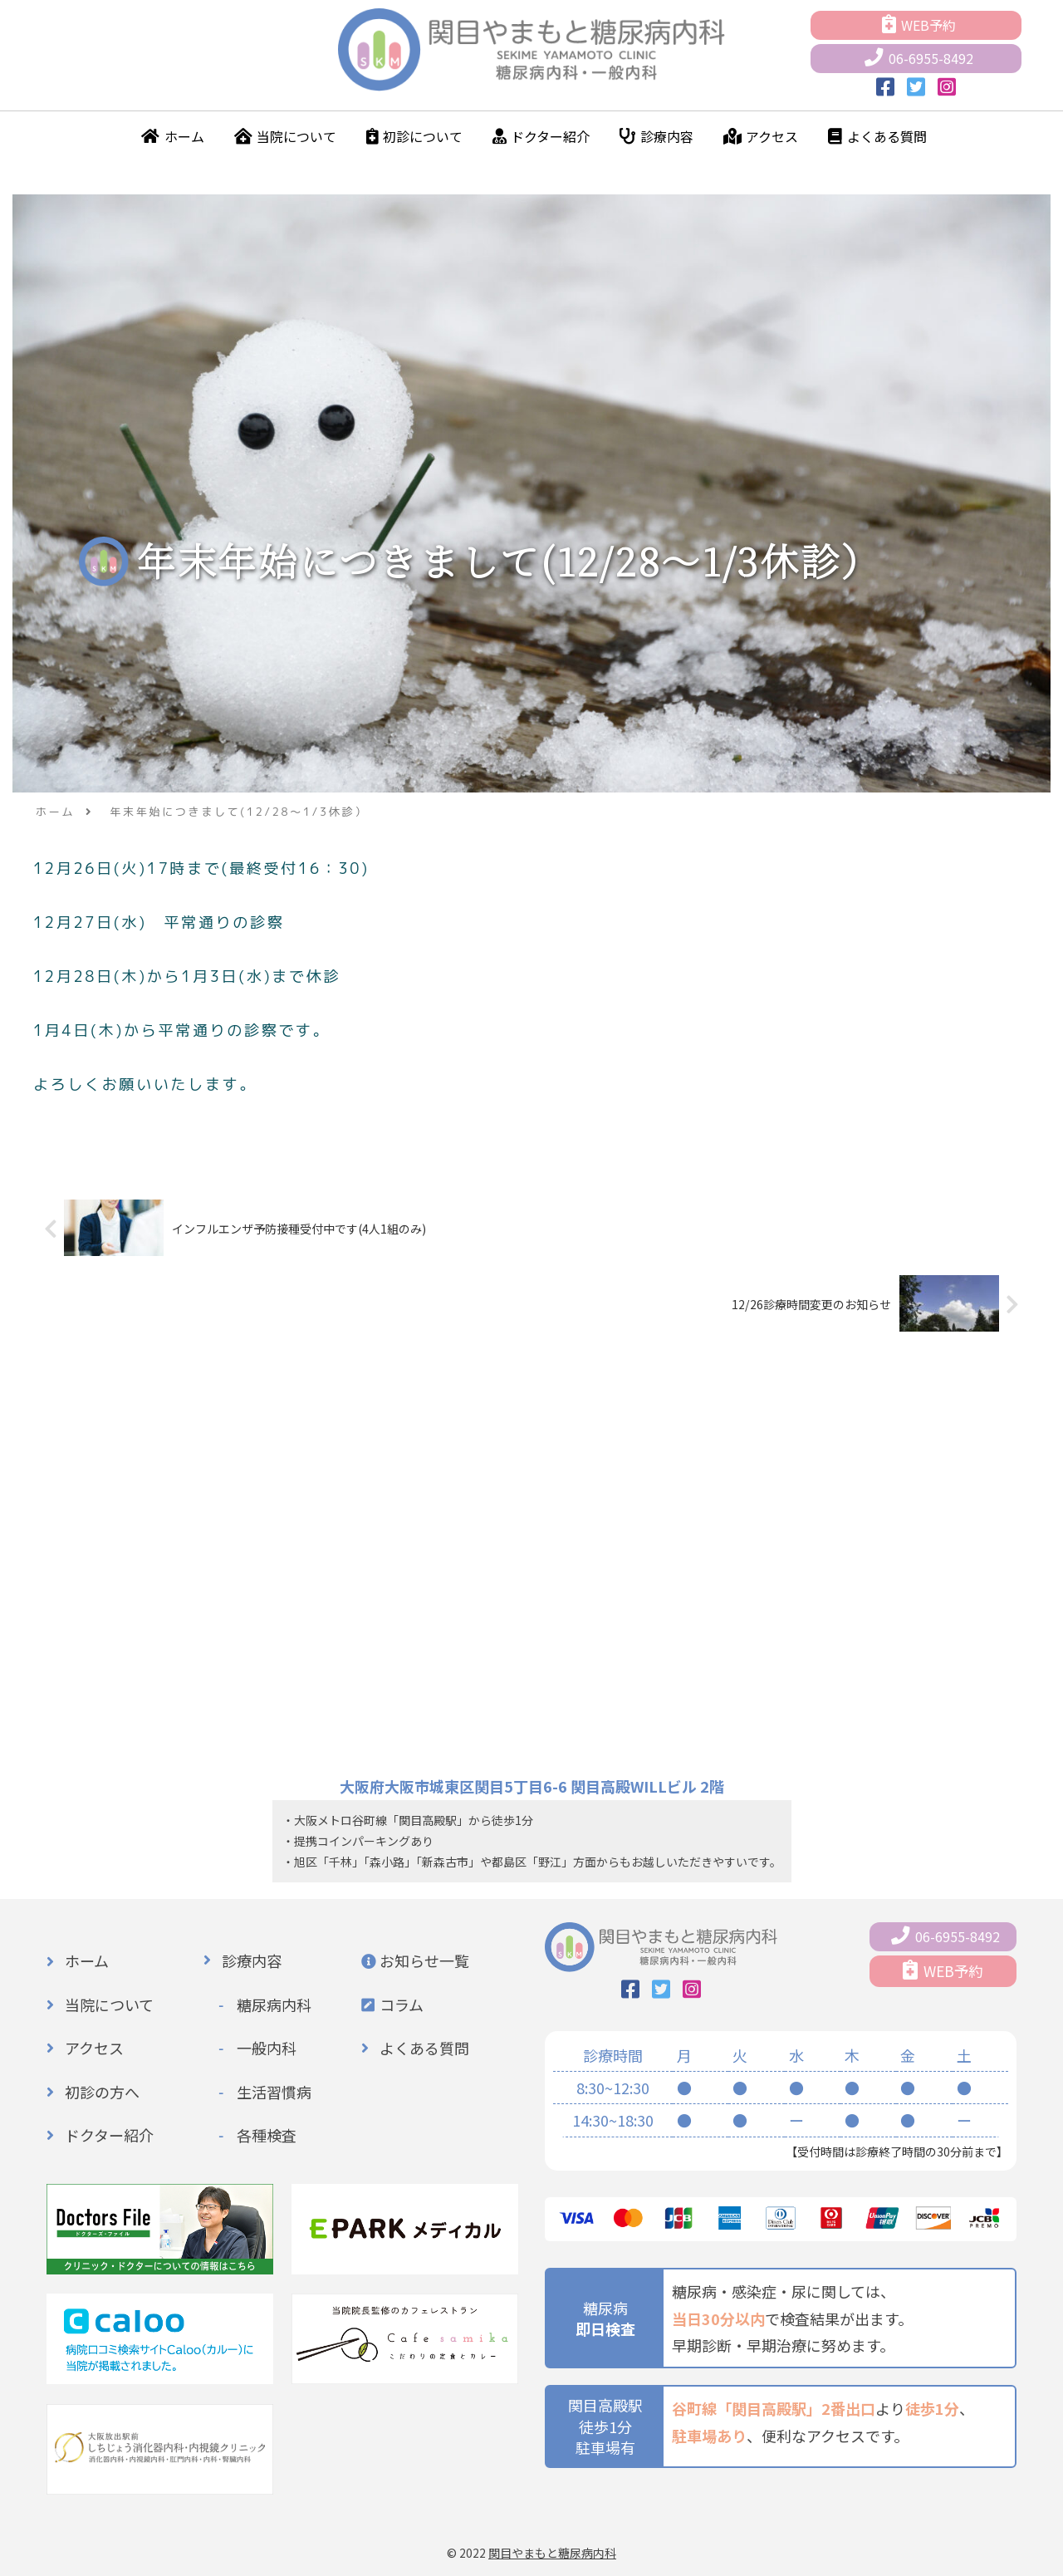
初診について (414, 136)
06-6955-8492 (919, 58)
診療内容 (656, 136)
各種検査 (266, 2134)
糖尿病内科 (274, 2003)
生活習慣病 (274, 2090)
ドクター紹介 (541, 136)
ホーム (172, 136)
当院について (285, 136)
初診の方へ (102, 2090)
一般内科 (266, 2047)
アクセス (761, 136)
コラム (402, 2003)
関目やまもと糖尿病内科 (552, 2552)
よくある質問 (877, 136)
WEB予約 (919, 25)
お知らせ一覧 (424, 1959)
